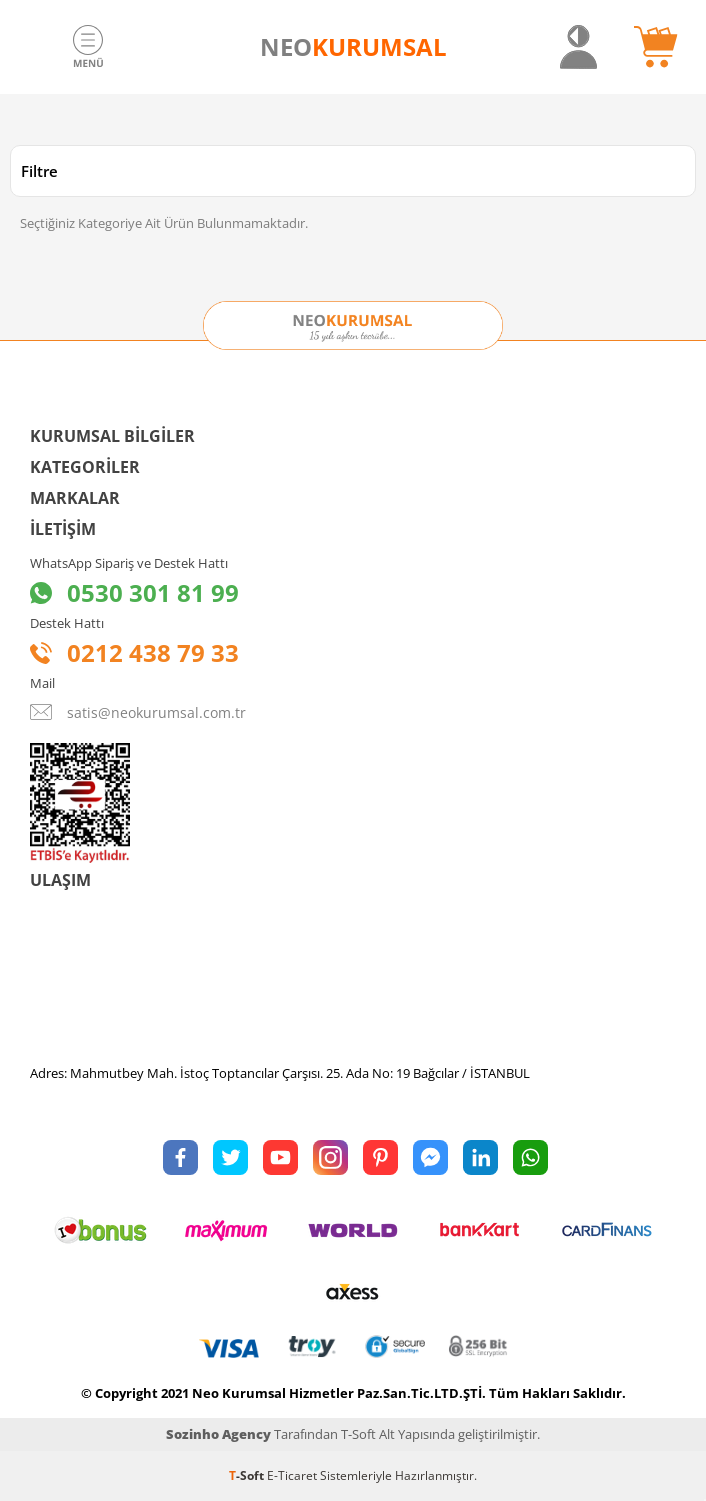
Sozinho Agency (218, 1434)
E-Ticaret (292, 1475)
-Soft (248, 1475)
